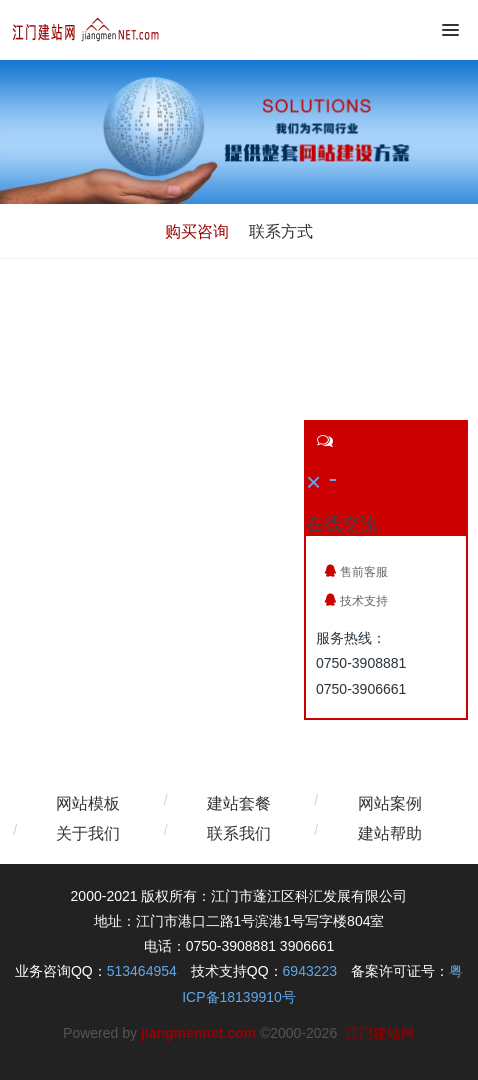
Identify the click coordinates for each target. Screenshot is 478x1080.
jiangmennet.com (198, 1033)
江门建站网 (380, 1033)
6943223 (310, 971)
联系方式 (281, 231)
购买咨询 (197, 231)
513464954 (142, 971)
